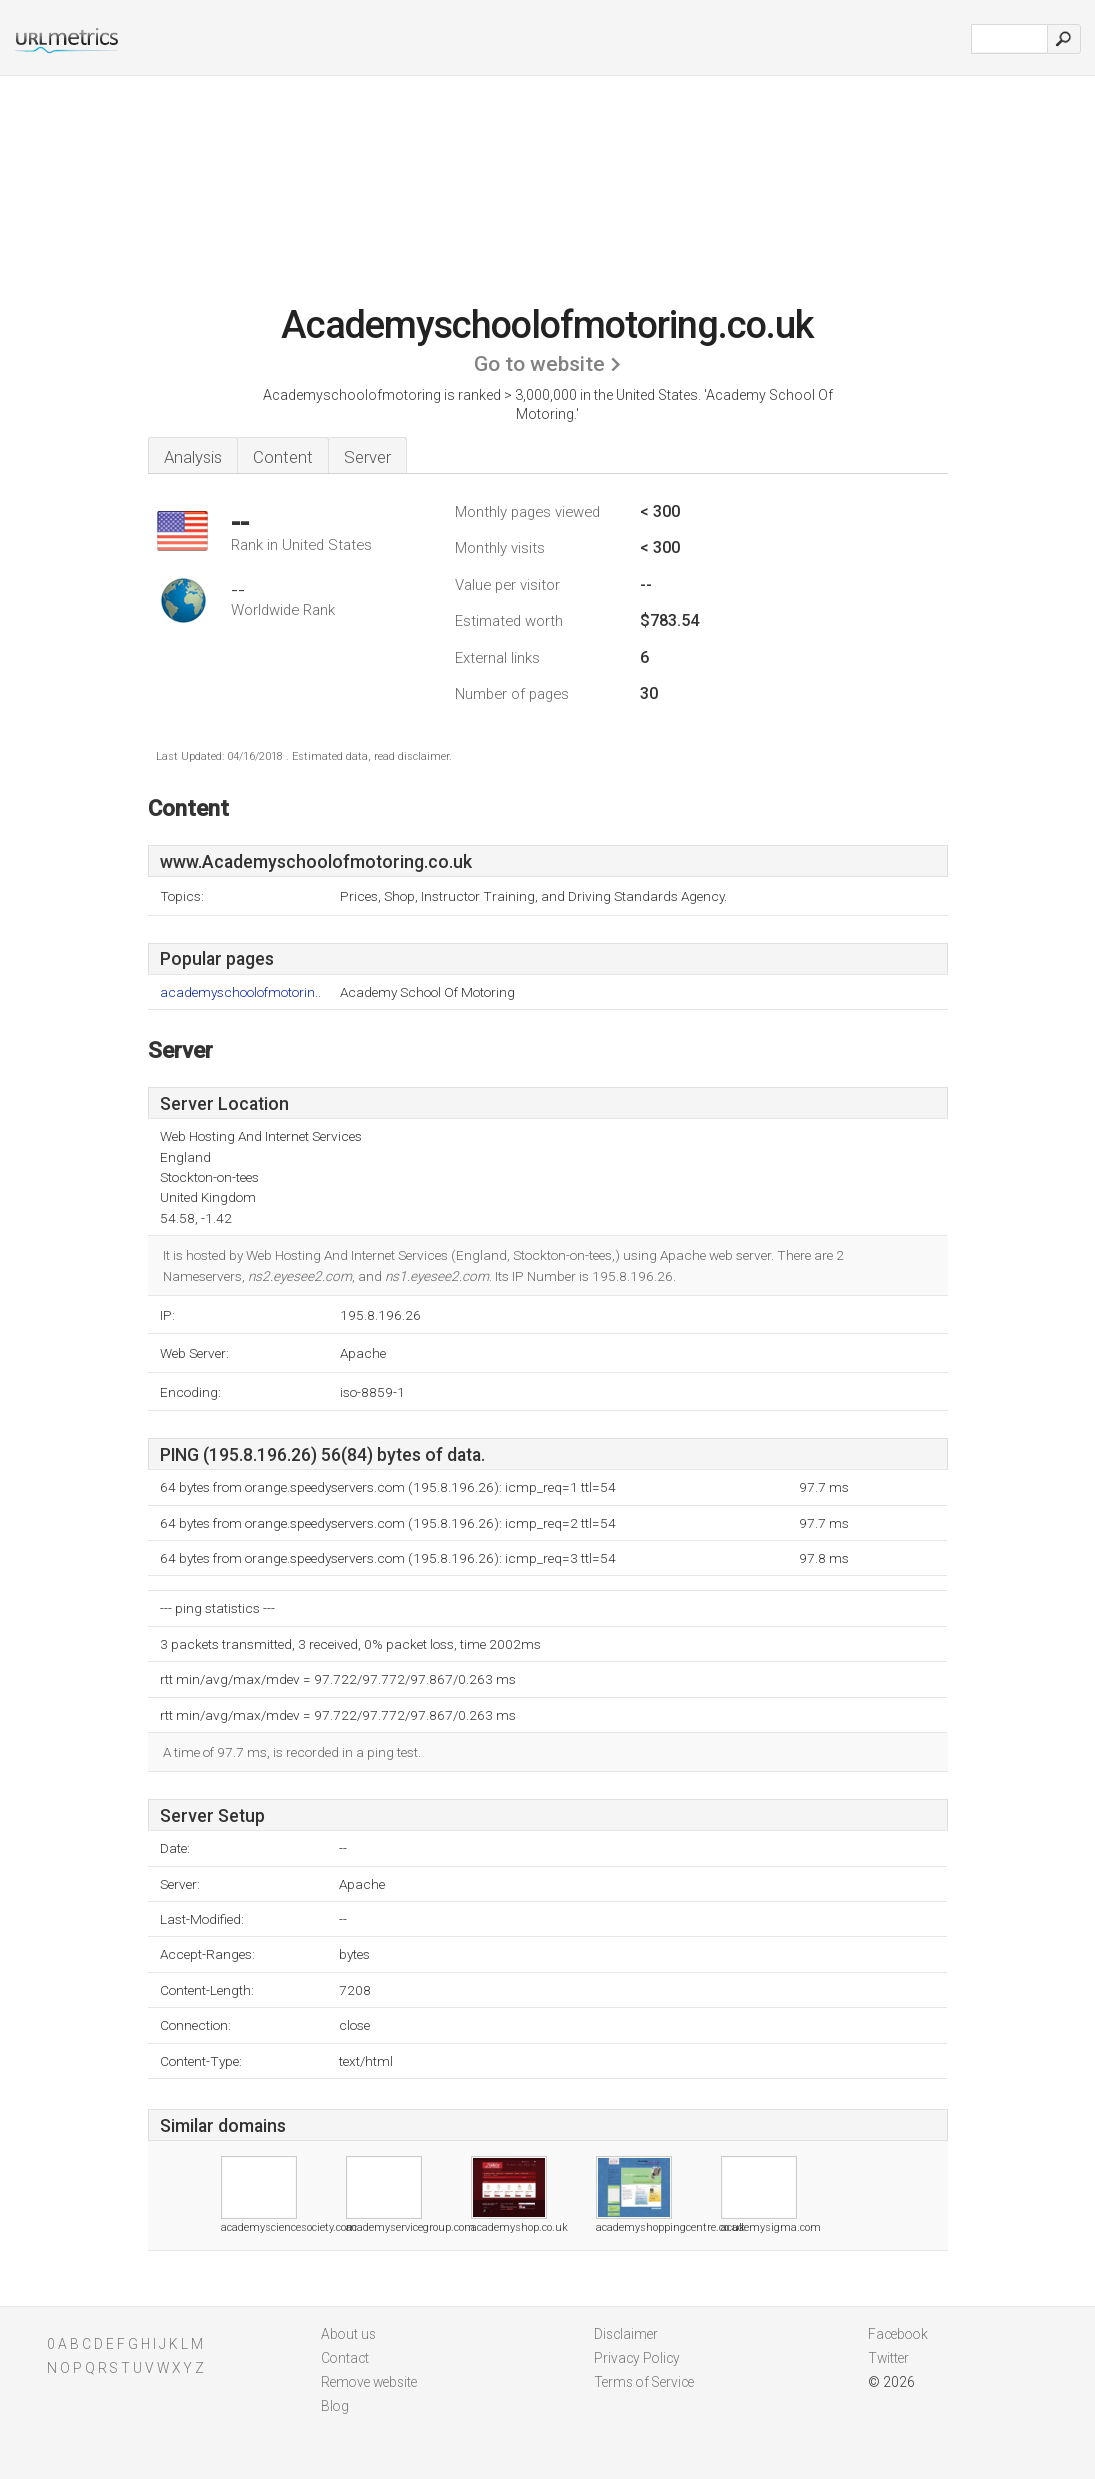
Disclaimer (626, 2334)
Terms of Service (644, 2382)
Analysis (193, 457)
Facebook (898, 2334)
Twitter (888, 2358)
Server (367, 457)
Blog (335, 2406)
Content (283, 457)
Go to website (539, 364)
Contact (345, 2358)
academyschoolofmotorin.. (240, 992)
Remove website (369, 2382)
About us (348, 2334)
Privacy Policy (637, 2358)
